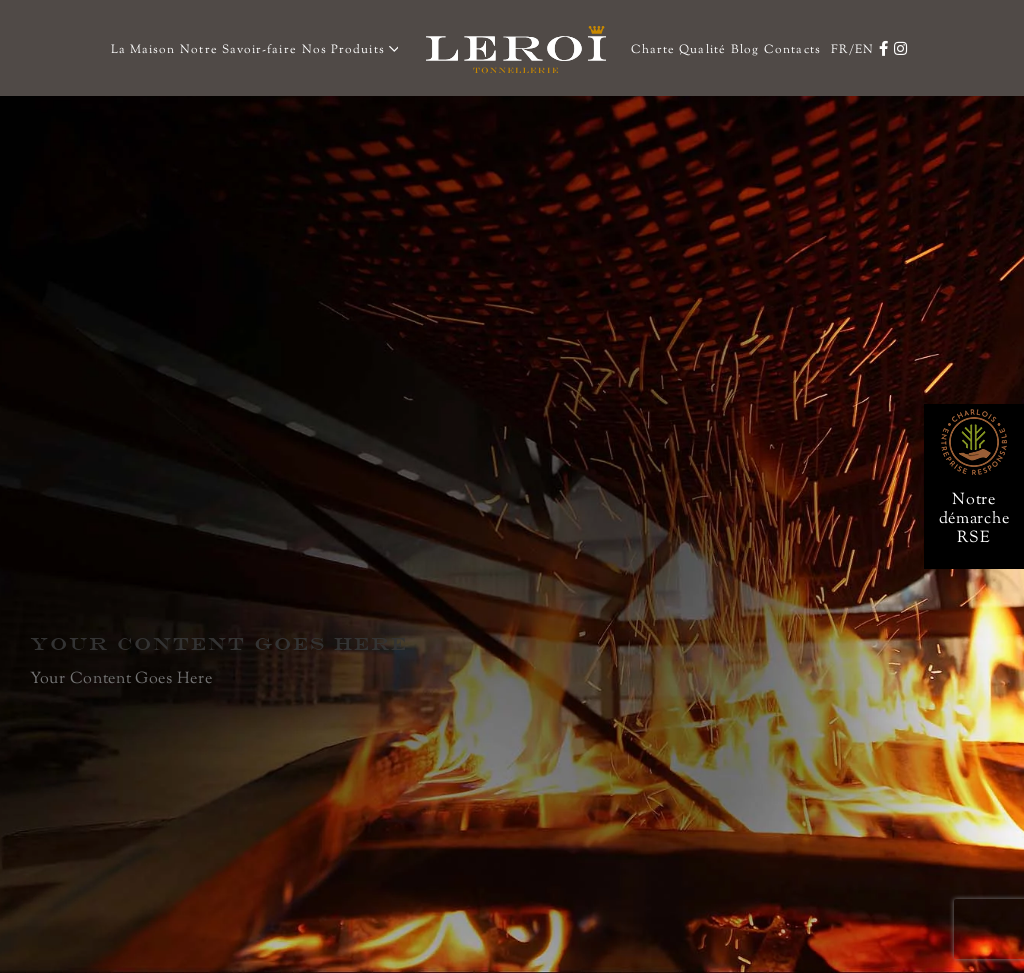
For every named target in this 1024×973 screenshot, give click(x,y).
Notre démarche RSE (974, 519)
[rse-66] (974, 416)
